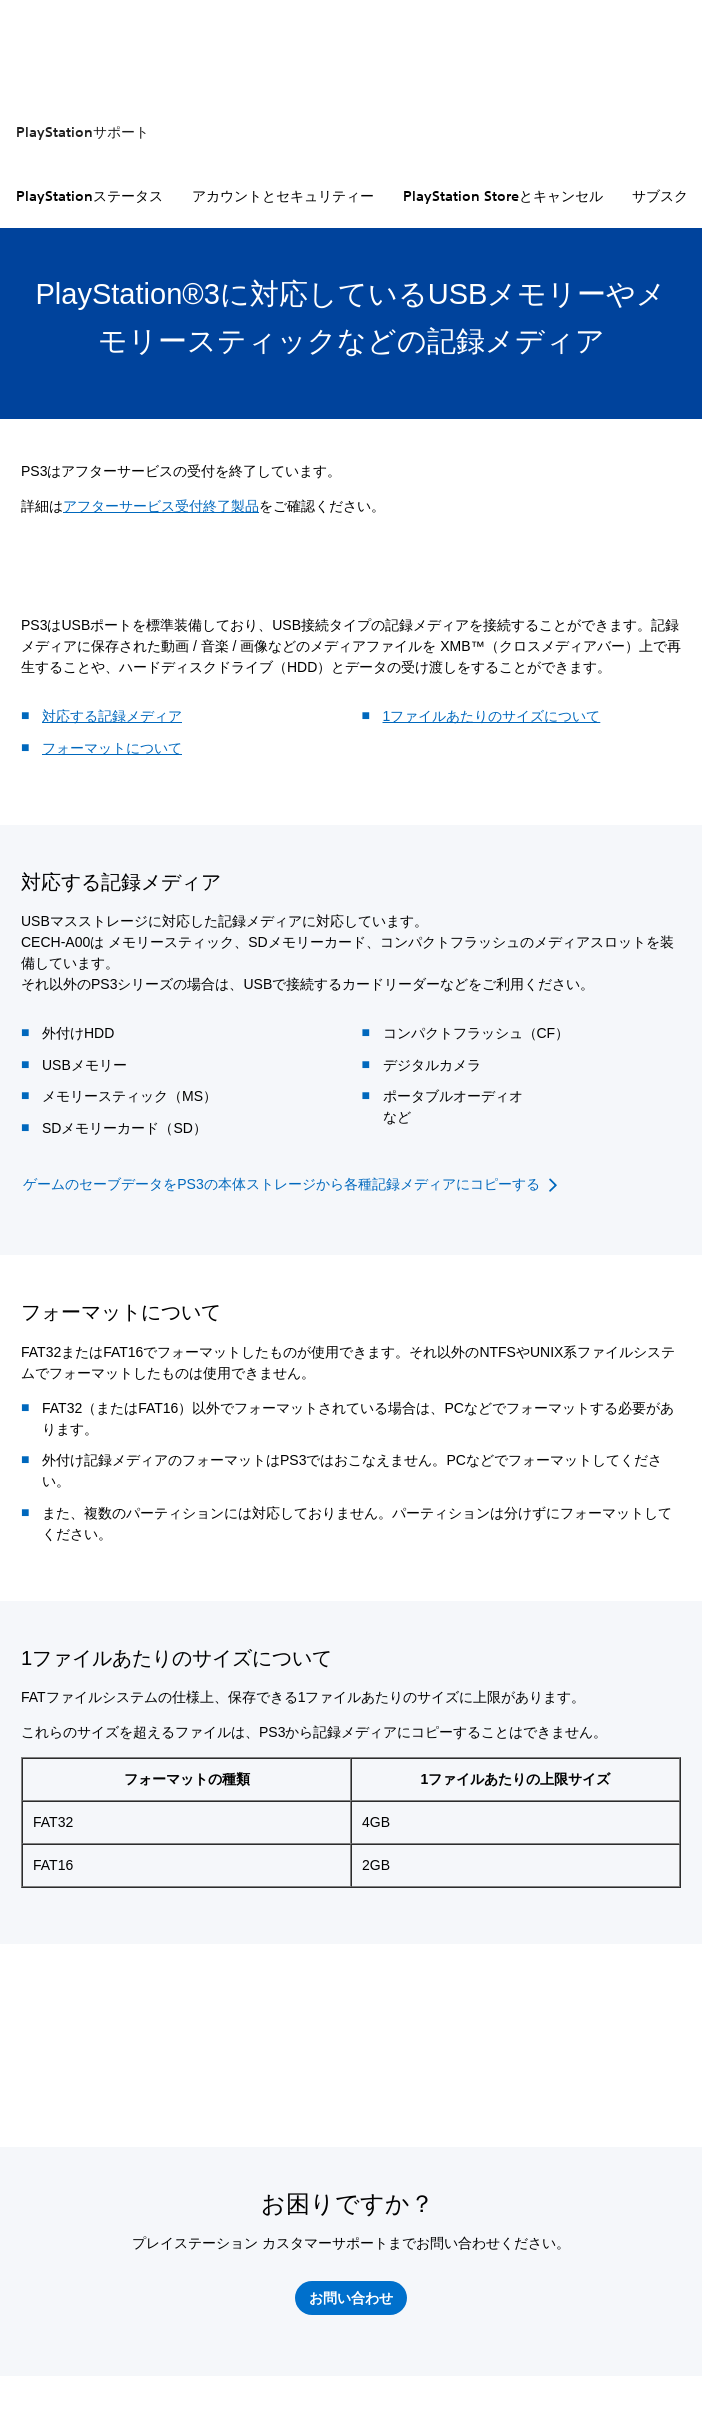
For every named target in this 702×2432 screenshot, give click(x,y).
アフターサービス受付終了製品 (161, 506)
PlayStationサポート (82, 132)
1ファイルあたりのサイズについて (492, 716)
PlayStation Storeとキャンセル (503, 196)
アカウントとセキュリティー (283, 196)
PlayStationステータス (89, 196)
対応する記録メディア (112, 716)
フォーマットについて (112, 748)
